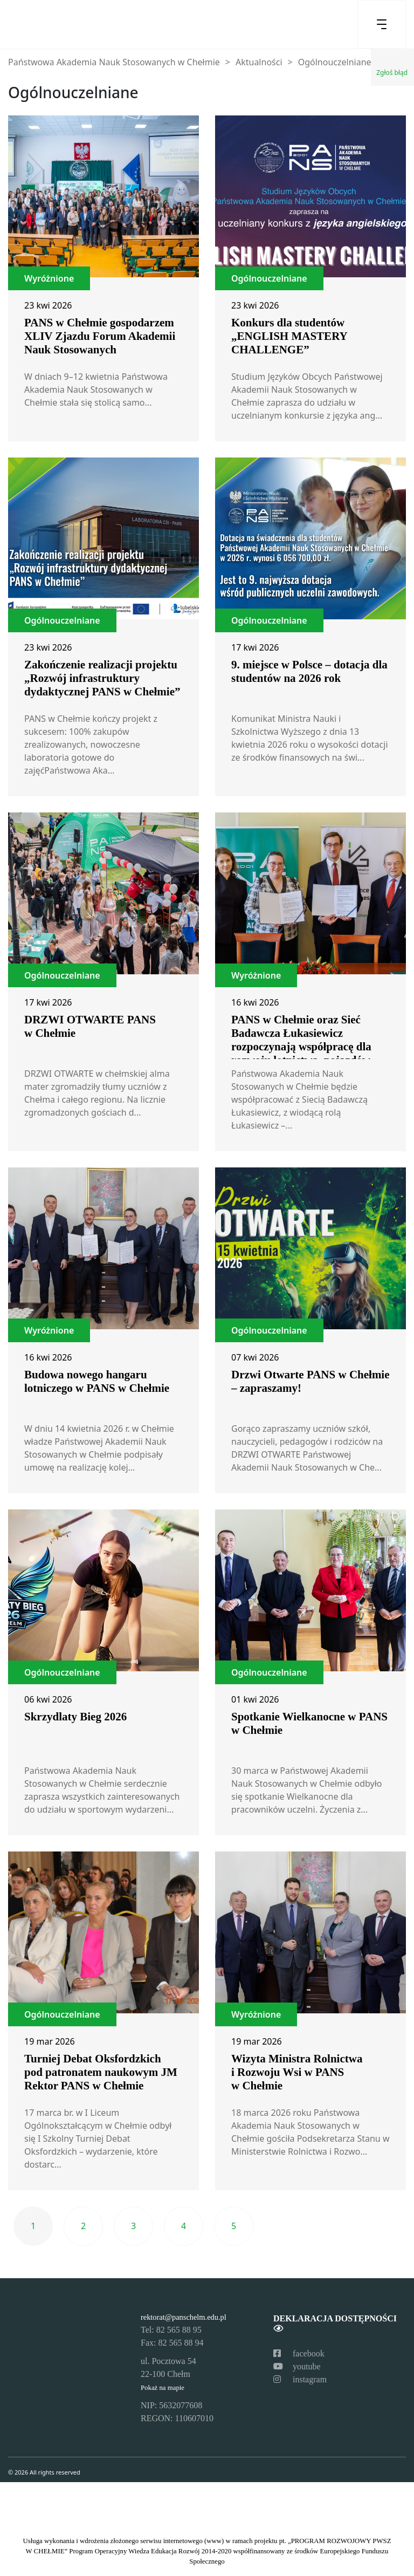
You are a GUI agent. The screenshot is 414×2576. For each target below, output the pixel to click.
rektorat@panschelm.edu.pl (183, 2317)
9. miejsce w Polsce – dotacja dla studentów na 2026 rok (309, 671)
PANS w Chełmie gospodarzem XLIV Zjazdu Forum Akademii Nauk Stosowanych (99, 336)
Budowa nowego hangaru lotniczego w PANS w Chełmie (96, 1381)
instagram (300, 2379)
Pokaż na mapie (162, 2387)
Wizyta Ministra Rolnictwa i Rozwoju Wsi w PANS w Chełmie (296, 2072)
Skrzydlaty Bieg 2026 (75, 1716)
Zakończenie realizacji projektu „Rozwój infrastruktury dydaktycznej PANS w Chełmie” (102, 678)
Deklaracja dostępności (335, 2323)
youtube (297, 2366)
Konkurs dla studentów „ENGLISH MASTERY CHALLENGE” (289, 336)
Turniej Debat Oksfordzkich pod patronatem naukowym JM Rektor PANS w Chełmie (100, 2072)
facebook (299, 2353)
